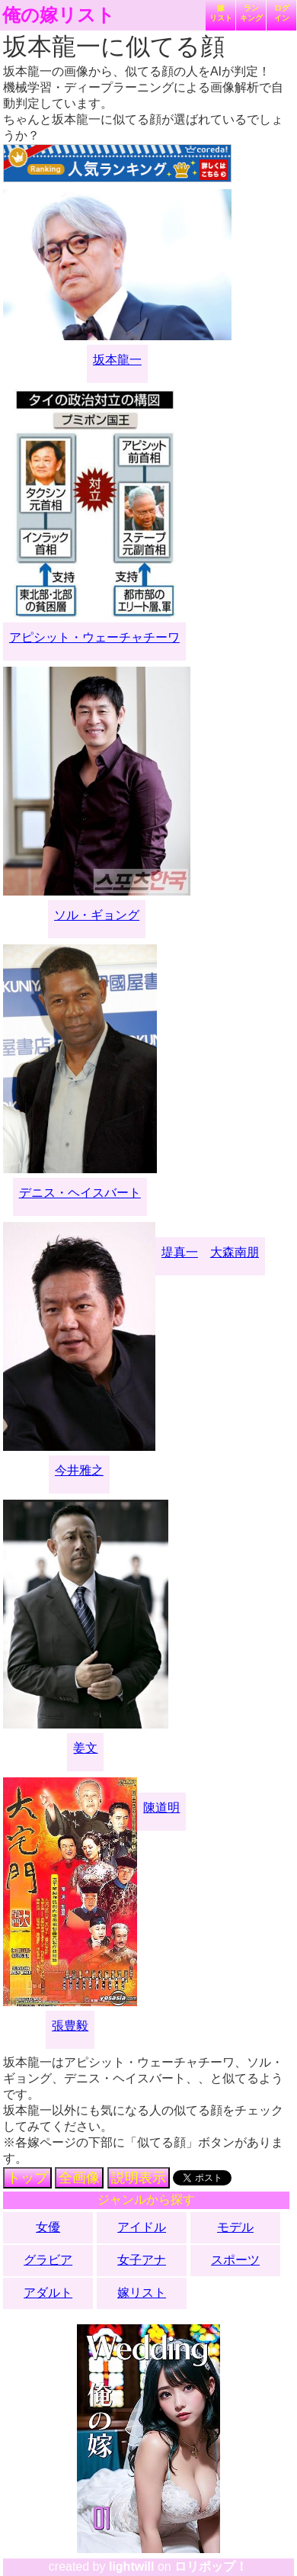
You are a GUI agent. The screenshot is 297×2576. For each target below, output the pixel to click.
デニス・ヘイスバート (80, 1192)
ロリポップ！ (211, 2566)
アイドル (141, 2227)
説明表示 (138, 2177)
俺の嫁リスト (58, 15)
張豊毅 (70, 2025)
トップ (27, 2177)
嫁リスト (220, 13)
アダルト (48, 2292)
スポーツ (235, 2259)
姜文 (85, 1747)
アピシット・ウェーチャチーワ (94, 637)
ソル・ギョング (96, 915)
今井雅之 (79, 1470)
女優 (48, 2227)
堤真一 (179, 1252)
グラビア (48, 2259)
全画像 (79, 2177)
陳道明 (161, 1807)
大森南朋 (234, 1252)
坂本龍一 (117, 359)
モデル (235, 2227)
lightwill (132, 2566)
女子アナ (141, 2259)
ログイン (281, 13)
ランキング (251, 13)
